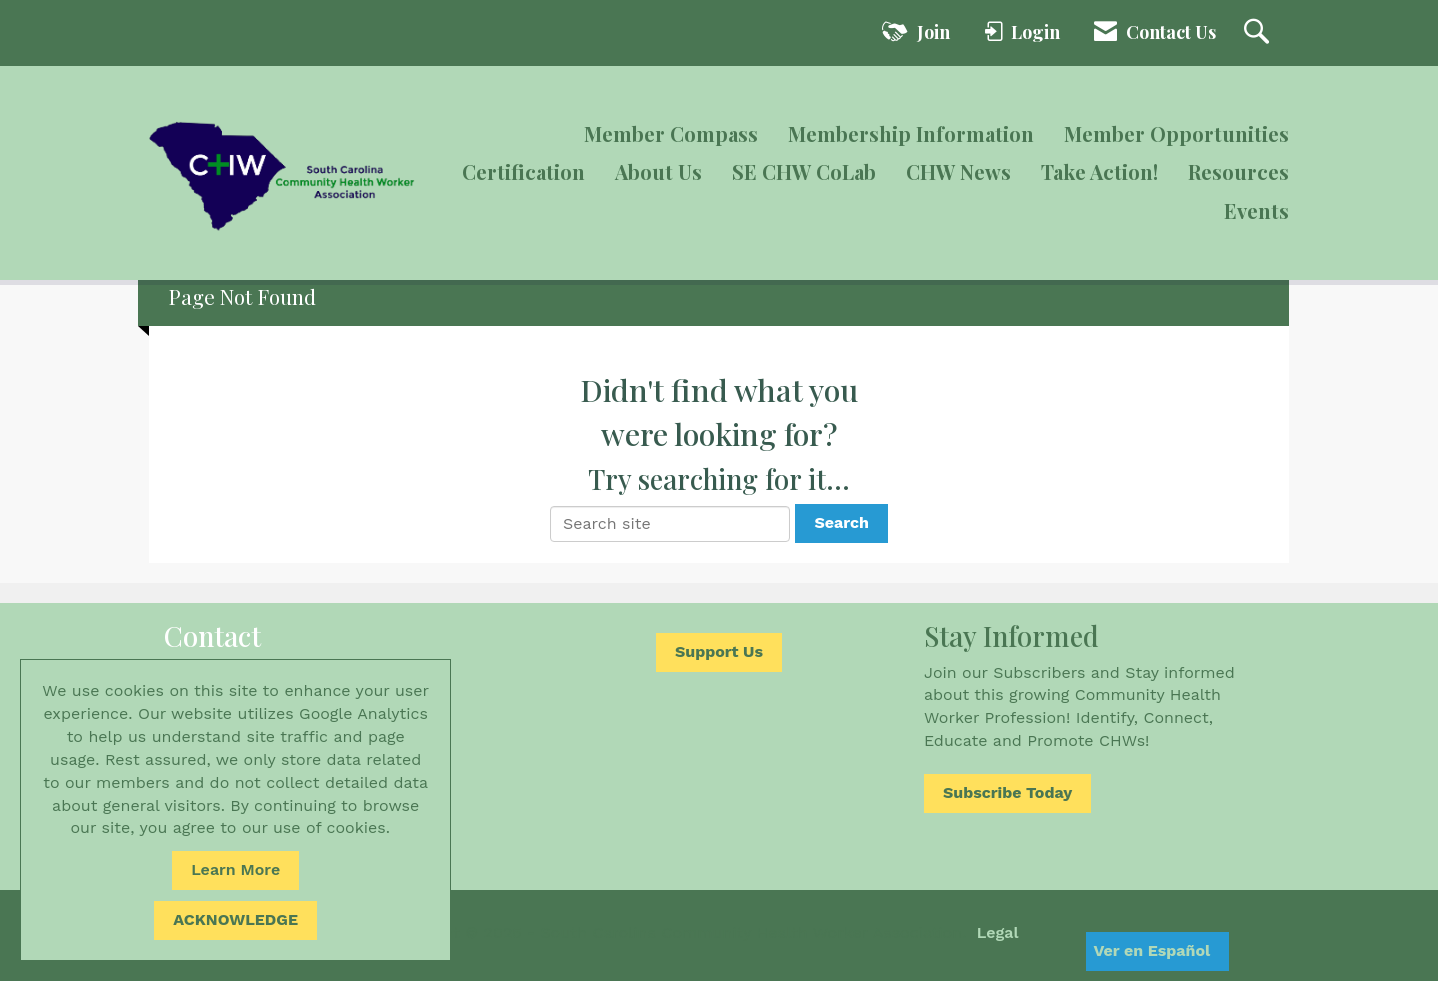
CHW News (958, 171)
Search (841, 522)
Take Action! (1099, 171)
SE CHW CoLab (804, 171)
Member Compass (671, 133)
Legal (998, 932)
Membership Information (911, 133)
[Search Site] (1259, 33)
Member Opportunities (1176, 133)
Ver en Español (1151, 950)
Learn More (235, 869)
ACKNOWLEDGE (235, 919)
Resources (1238, 171)
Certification (523, 171)
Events (1256, 210)
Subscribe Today (1007, 792)
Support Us (719, 651)
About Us (658, 171)
